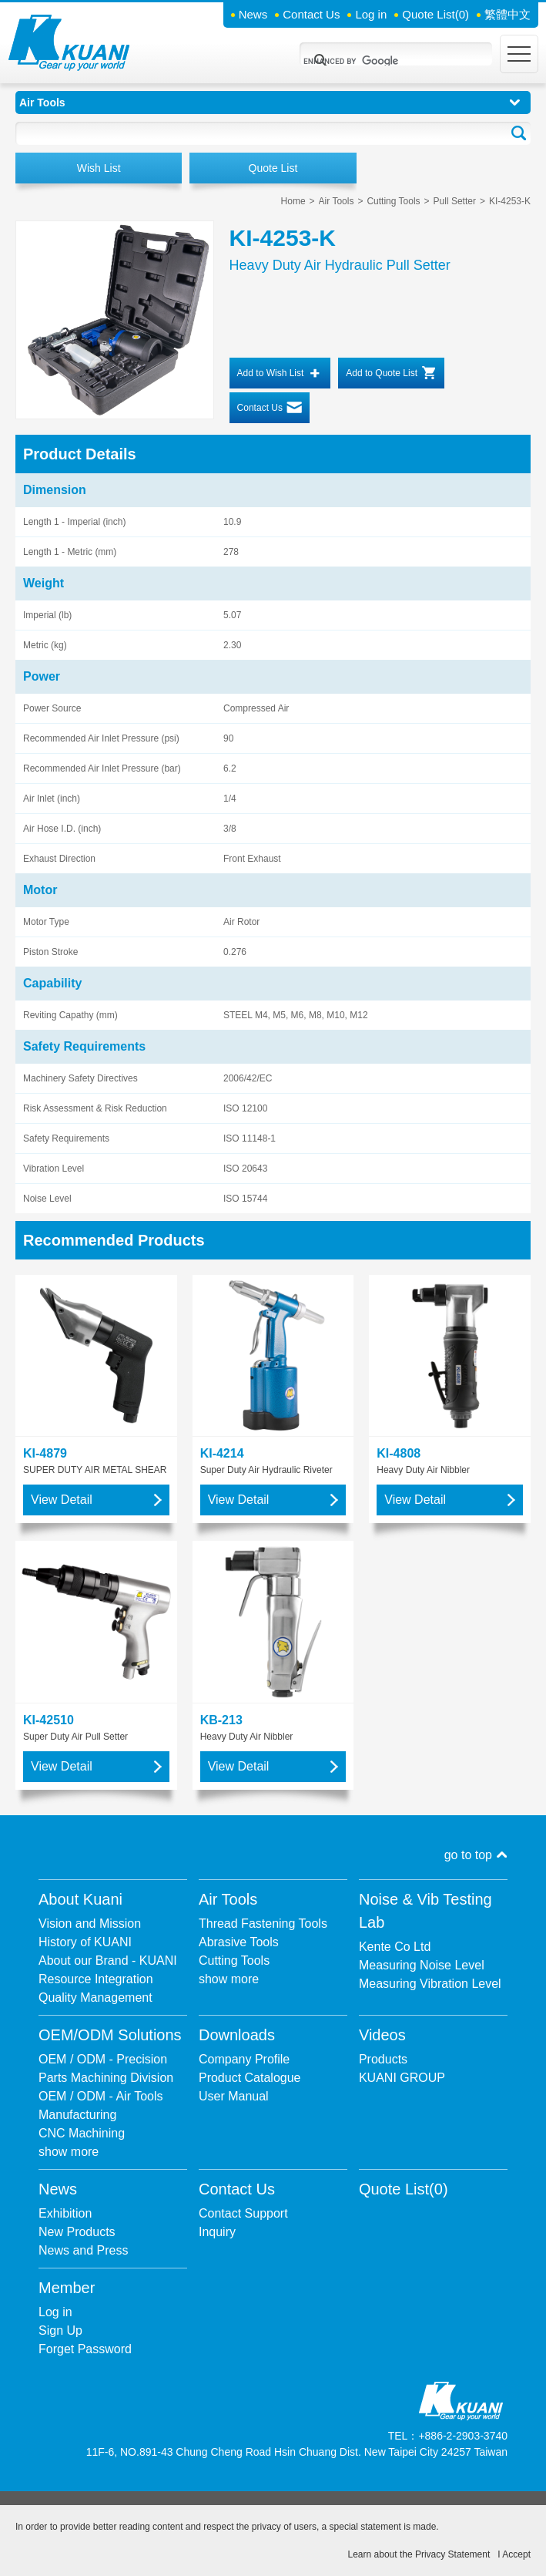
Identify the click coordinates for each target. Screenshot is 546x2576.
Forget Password (85, 2349)
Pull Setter (455, 201)
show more (229, 1979)
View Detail (61, 1499)
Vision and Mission (90, 1923)
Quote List (435, 14)
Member (67, 2287)
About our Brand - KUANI (108, 1960)
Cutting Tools (393, 201)
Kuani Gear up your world (69, 43)
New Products (77, 2231)
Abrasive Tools (239, 1942)
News (253, 14)
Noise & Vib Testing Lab (425, 1911)
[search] (377, 60)
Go (519, 133)
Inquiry (217, 2231)
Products (383, 2059)
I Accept (514, 2554)
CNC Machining (82, 2133)
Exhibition (65, 2213)
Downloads (237, 2034)
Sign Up (60, 2330)
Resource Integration (96, 1979)
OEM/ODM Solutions (110, 2034)
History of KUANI (85, 1942)
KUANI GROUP (402, 2077)
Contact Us (311, 14)
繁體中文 (507, 14)
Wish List (99, 168)
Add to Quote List (381, 373)
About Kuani (80, 1899)
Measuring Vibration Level (430, 1983)
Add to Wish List (270, 373)
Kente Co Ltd (394, 1946)
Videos (382, 2034)
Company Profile (244, 2059)
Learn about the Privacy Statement (419, 2554)
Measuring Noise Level (421, 1965)
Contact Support (243, 2213)
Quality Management (95, 1997)
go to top (468, 1854)
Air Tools (336, 201)
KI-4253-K (510, 201)
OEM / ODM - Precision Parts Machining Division (106, 2068)
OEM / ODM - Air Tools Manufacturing (101, 2105)
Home (293, 201)
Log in (371, 14)
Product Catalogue (250, 2077)
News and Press (84, 2250)
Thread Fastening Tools (263, 1923)
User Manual (234, 2096)
